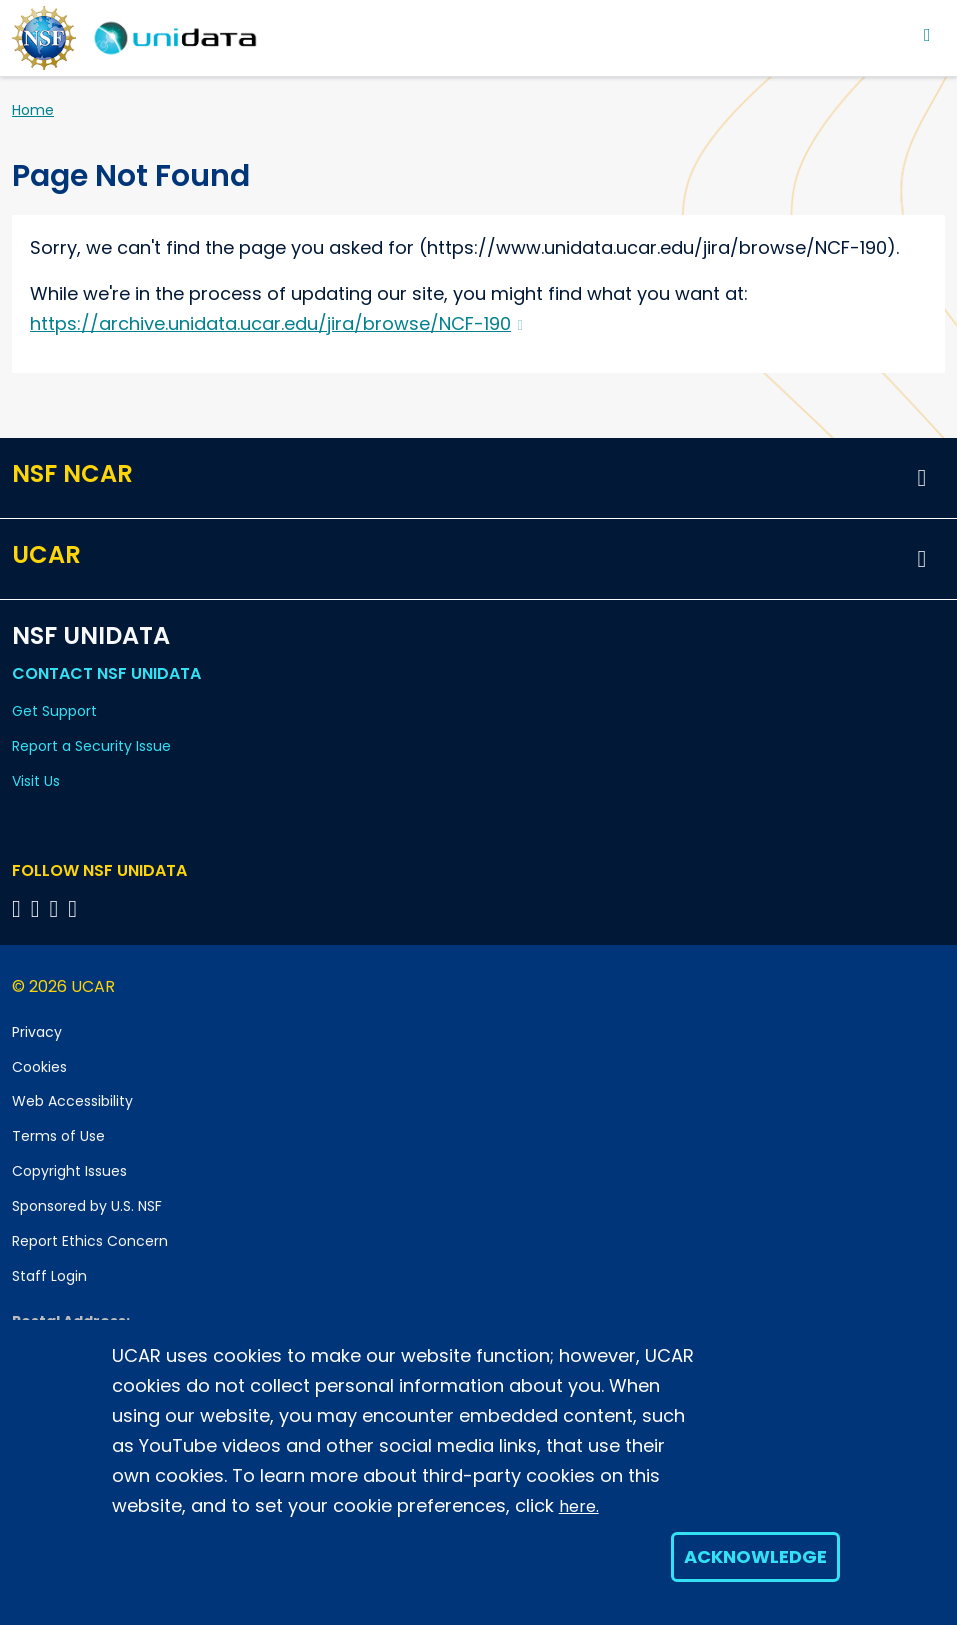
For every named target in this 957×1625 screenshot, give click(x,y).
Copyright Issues (69, 1171)
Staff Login (49, 1276)
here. (579, 1506)
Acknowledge (755, 1556)
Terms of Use (58, 1136)
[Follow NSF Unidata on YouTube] (38, 908)
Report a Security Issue (91, 746)
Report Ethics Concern (90, 1241)
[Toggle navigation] (927, 34)
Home (33, 110)
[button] (922, 478)
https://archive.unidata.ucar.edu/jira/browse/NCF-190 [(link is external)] (276, 323)
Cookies (39, 1067)
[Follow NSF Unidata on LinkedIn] (57, 908)
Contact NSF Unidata (106, 673)
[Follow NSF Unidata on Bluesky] (19, 908)
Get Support (54, 711)
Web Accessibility (72, 1101)
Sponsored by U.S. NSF (87, 1206)
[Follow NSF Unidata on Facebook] (75, 908)
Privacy (37, 1032)
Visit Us (36, 781)
